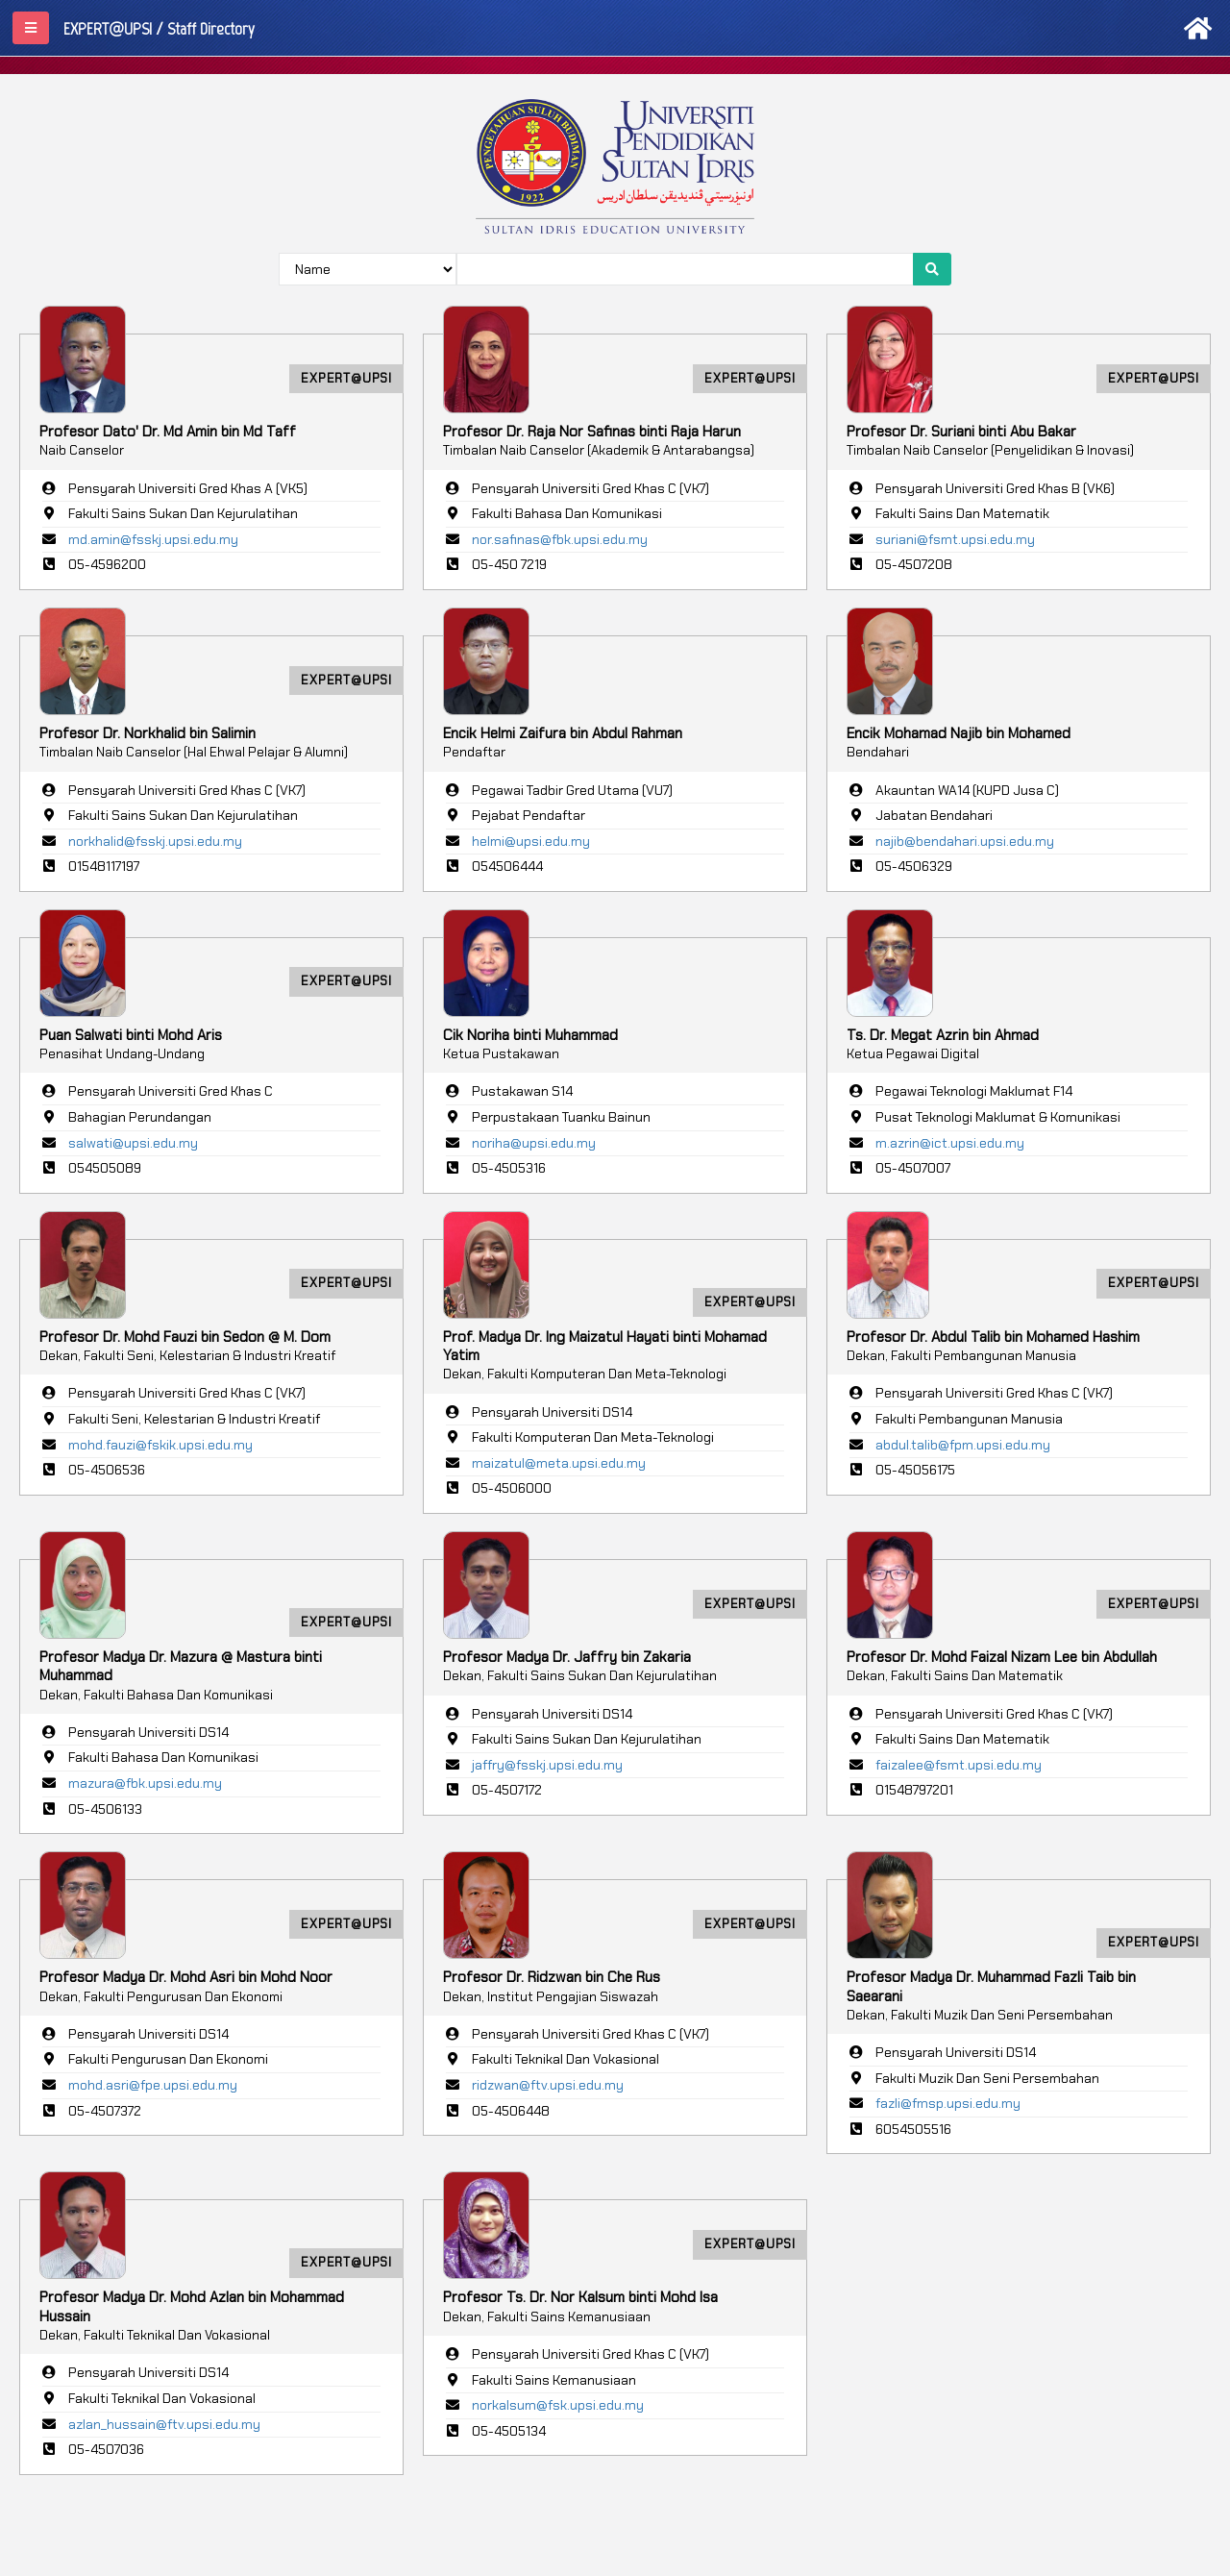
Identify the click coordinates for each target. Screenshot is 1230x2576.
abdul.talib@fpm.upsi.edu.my (962, 1444)
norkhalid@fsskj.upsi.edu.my (155, 841)
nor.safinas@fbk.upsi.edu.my (560, 539)
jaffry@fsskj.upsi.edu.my (547, 1764)
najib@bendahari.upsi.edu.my (964, 841)
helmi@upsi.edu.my (531, 841)
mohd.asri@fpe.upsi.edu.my (152, 2084)
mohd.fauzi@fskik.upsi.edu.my (160, 1444)
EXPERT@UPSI (346, 378)
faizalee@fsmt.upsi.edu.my (958, 1764)
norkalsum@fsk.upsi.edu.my (558, 2405)
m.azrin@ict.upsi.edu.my (949, 1143)
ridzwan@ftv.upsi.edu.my (548, 2084)
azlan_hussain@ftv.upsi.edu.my (164, 2424)
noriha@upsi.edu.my (534, 1143)
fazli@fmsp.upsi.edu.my (948, 2103)
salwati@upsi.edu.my (133, 1143)
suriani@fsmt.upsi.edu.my (955, 539)
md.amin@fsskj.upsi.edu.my (153, 539)
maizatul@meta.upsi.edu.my (559, 1463)
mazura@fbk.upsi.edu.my (145, 1783)
